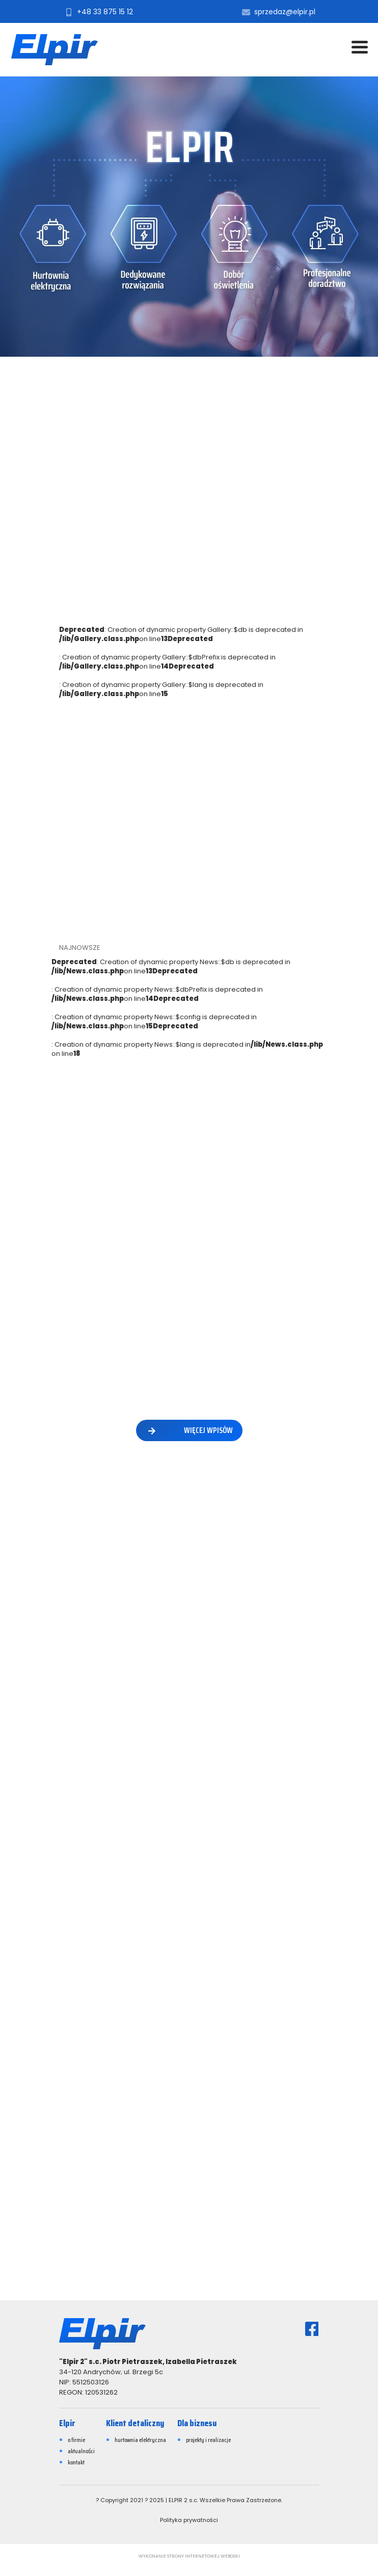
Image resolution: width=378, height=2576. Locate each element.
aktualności (81, 2451)
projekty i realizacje (208, 2440)
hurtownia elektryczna (140, 2440)
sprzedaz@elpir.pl (277, 12)
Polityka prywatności (189, 2520)
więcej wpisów (189, 1430)
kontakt (76, 2462)
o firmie (76, 2440)
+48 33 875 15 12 (98, 12)
